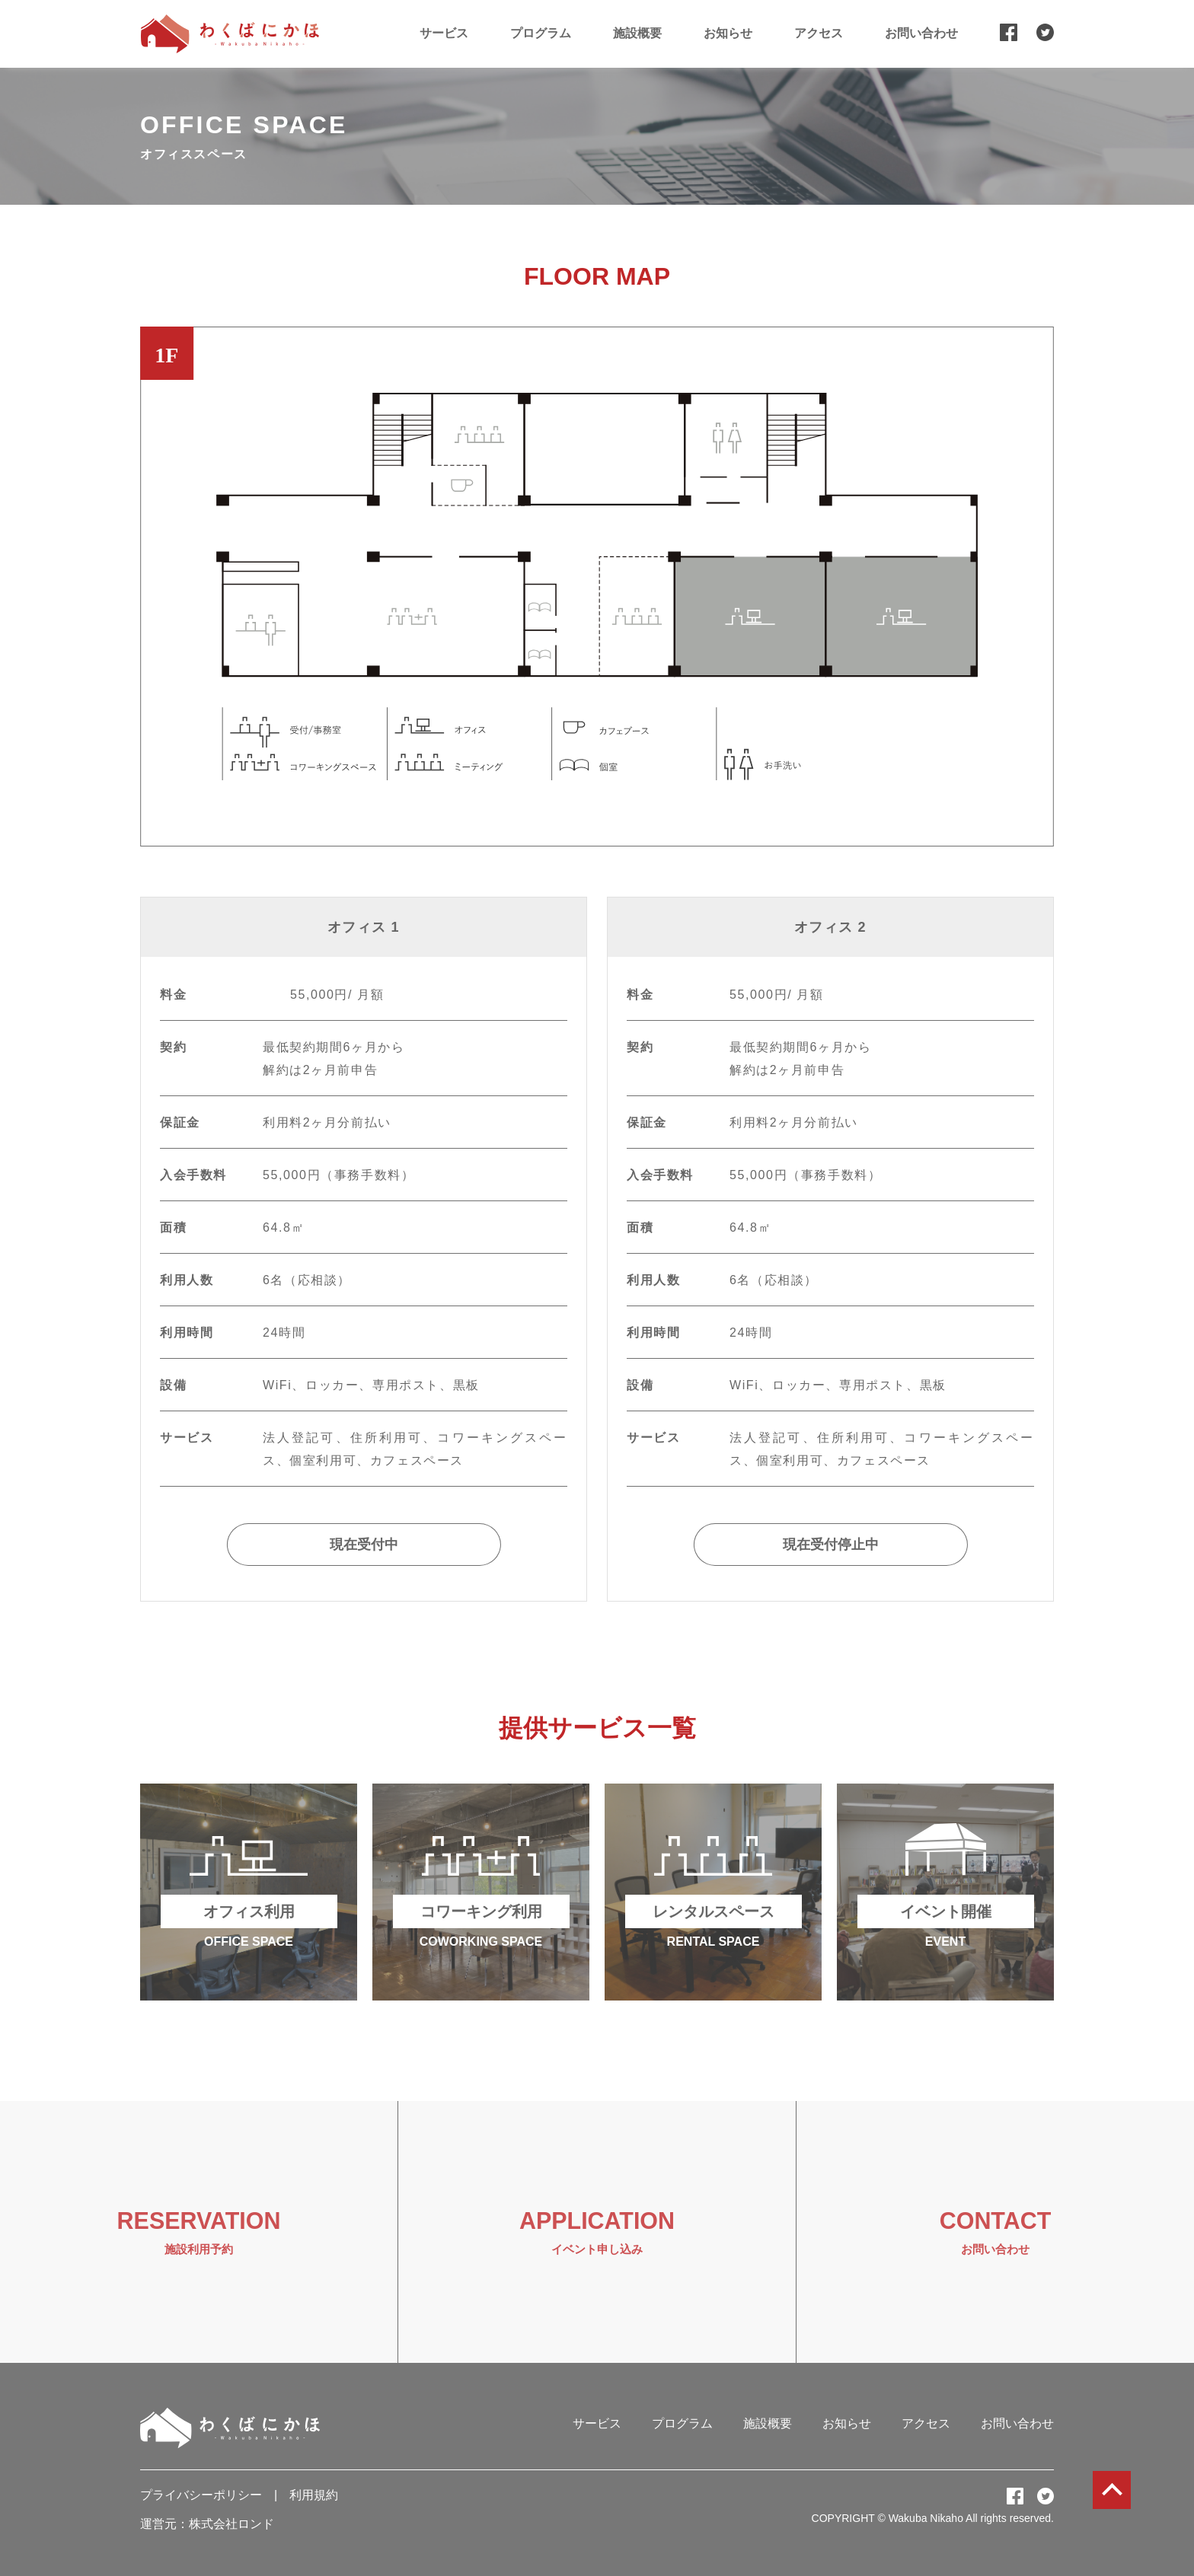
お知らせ (728, 33)
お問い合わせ (921, 33)
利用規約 (313, 2494)
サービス (444, 33)
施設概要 (637, 33)
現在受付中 (364, 1544)
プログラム (540, 33)
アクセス (818, 33)
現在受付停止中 (831, 1544)
